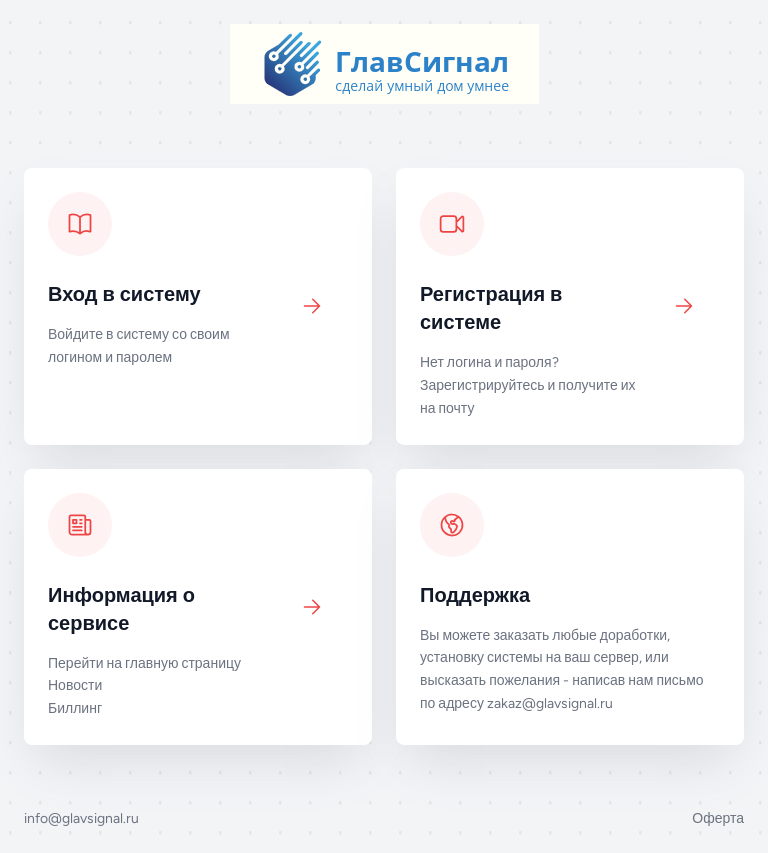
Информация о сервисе (121, 609)
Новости (75, 685)
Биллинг (75, 708)
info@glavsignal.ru (81, 818)
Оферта (718, 818)
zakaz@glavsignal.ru (550, 703)
